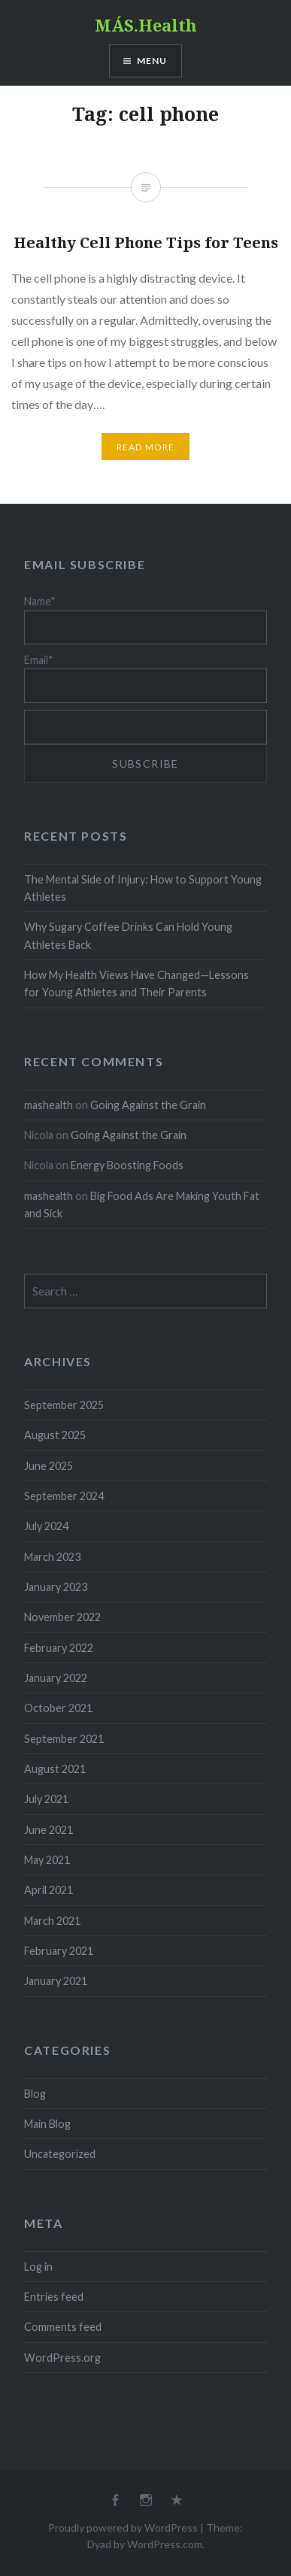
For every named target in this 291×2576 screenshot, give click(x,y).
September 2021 (64, 1738)
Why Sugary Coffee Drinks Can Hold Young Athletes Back (128, 935)
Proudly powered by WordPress (123, 2527)
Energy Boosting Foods (127, 1165)
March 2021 (52, 1920)
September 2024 (64, 1496)
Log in (38, 2266)
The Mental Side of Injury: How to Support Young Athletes (143, 888)
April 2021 (48, 1890)
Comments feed (63, 2326)
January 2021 (55, 1980)
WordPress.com (164, 2544)
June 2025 (48, 1465)
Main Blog (47, 2123)
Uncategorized (59, 2153)
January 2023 (55, 1586)
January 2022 (55, 1677)
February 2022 (58, 1647)
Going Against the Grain (148, 1105)
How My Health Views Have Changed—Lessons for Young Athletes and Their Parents (136, 983)
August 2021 (55, 1768)
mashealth (48, 1105)
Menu (152, 60)
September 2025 (64, 1405)
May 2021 (47, 1859)
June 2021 (48, 1829)
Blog (35, 2093)
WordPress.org (62, 2357)
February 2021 (58, 1950)
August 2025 (55, 1435)
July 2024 (46, 1526)
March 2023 (52, 1556)
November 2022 (62, 1617)
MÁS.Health (146, 25)
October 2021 (58, 1708)
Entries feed (53, 2296)
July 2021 (46, 1799)
